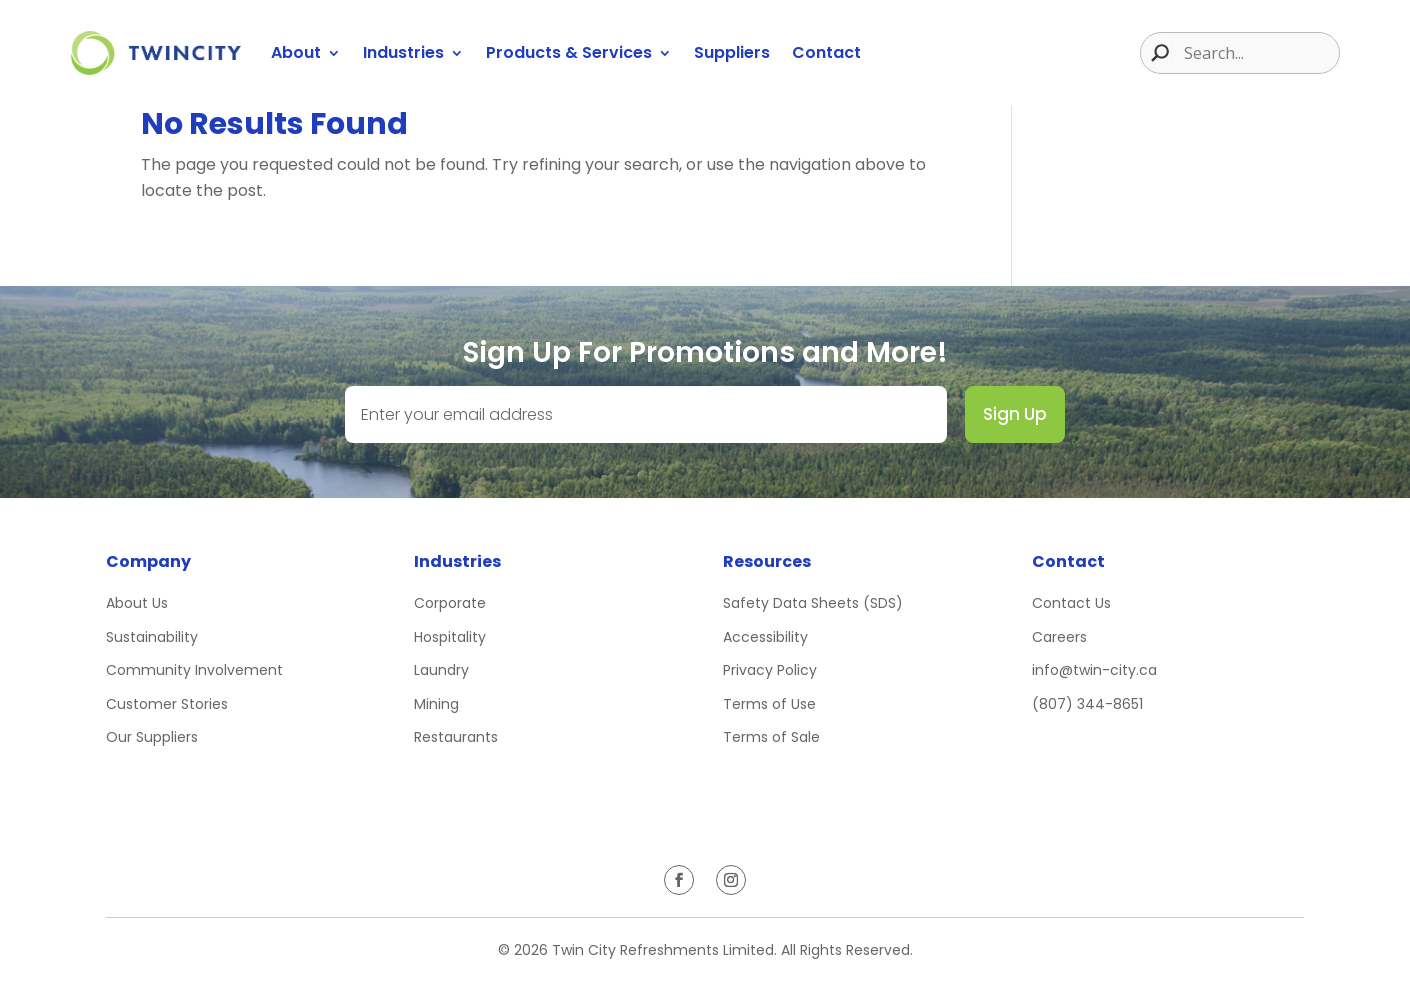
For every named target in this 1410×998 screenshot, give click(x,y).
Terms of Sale (771, 737)
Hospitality (450, 637)
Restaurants (456, 737)
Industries (403, 52)
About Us (137, 603)
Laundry (441, 670)
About (296, 52)
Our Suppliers (152, 737)
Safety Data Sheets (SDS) (813, 603)
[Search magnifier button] (1155, 53)
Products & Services (569, 52)
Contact (826, 52)
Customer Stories (167, 704)
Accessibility (765, 637)
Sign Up (1015, 414)
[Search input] (1259, 53)
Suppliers (732, 52)
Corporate (450, 603)
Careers (1059, 637)
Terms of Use (769, 704)
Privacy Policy (770, 670)
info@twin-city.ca (1094, 670)
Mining (436, 704)
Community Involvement (194, 670)
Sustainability (152, 637)
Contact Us (1071, 603)
